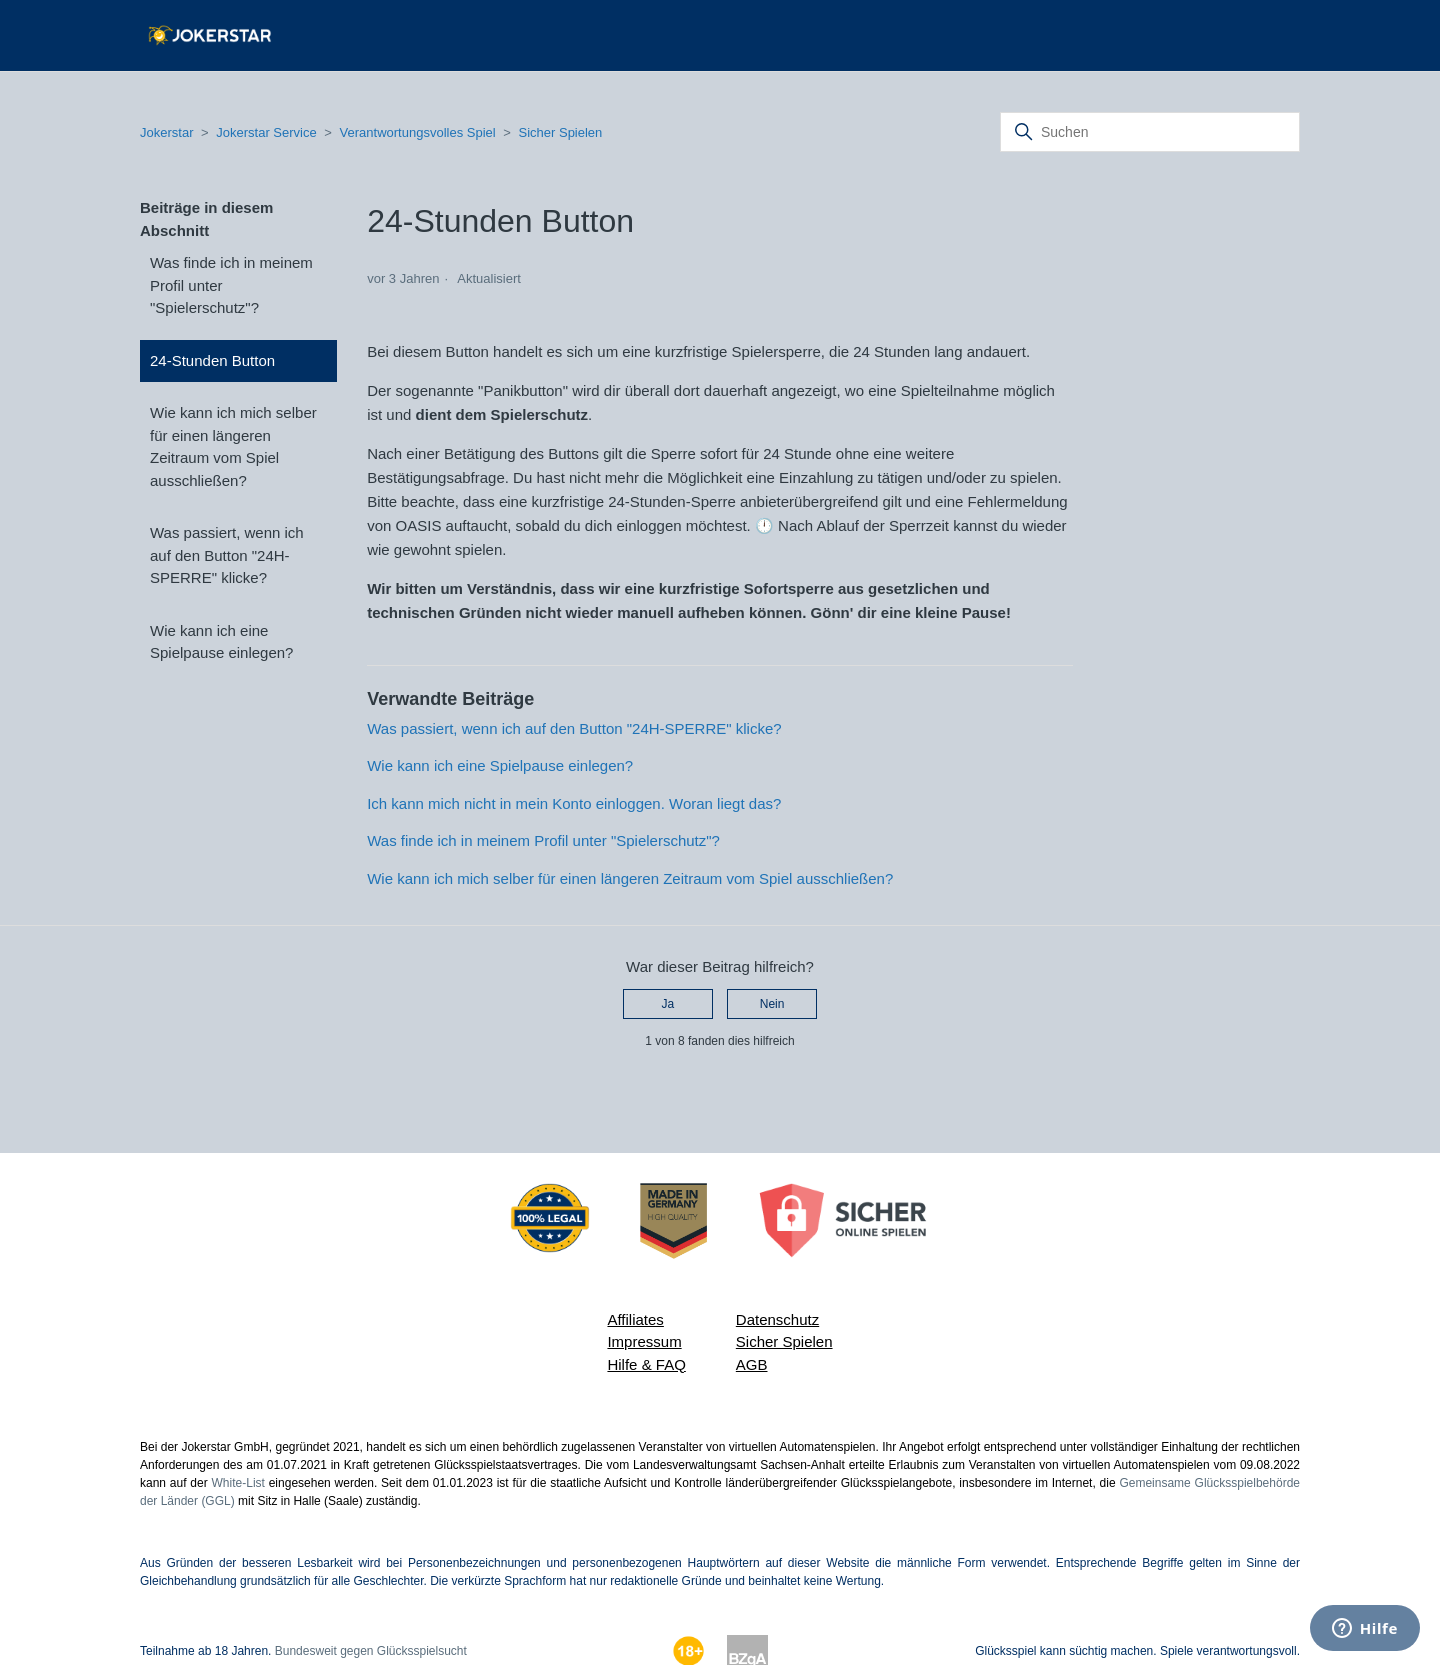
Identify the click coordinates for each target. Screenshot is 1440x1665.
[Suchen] (1150, 132)
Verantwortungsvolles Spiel (418, 132)
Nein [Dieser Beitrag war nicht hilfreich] (772, 1004)
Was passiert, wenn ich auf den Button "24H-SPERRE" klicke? (227, 555)
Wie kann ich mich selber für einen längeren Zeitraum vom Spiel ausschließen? (233, 446)
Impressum (644, 1341)
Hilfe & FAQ (646, 1364)
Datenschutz (777, 1319)
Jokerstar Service (266, 132)
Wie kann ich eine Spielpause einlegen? (221, 642)
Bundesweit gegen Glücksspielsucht (371, 1651)
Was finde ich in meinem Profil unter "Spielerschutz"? (231, 285)
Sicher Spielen (561, 132)
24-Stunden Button (212, 360)
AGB (752, 1364)
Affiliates (635, 1319)
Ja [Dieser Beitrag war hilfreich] (668, 1004)
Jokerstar (168, 132)
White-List (238, 1483)
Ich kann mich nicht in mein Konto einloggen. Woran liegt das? (574, 803)
